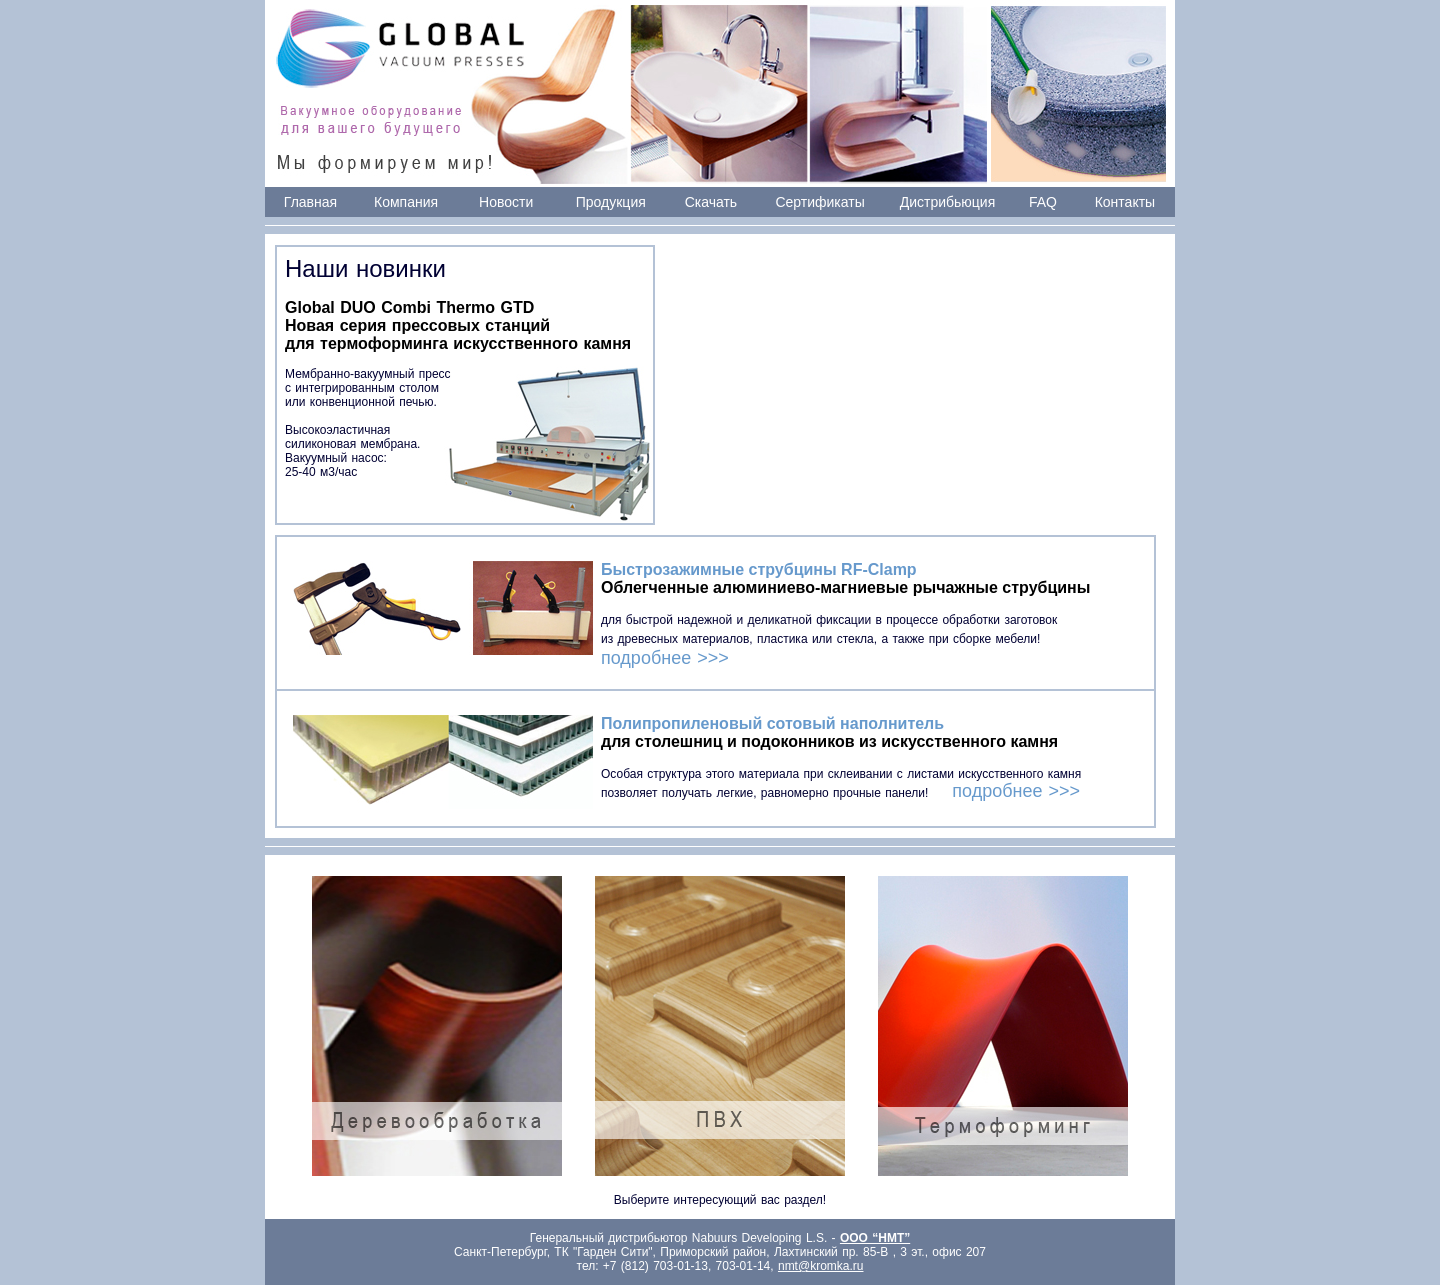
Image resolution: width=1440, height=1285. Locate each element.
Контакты (1125, 202)
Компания (406, 202)
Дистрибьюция (948, 202)
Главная (310, 202)
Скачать (711, 202)
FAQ (1043, 202)
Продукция (611, 202)
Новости (506, 202)
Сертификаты (819, 202)
